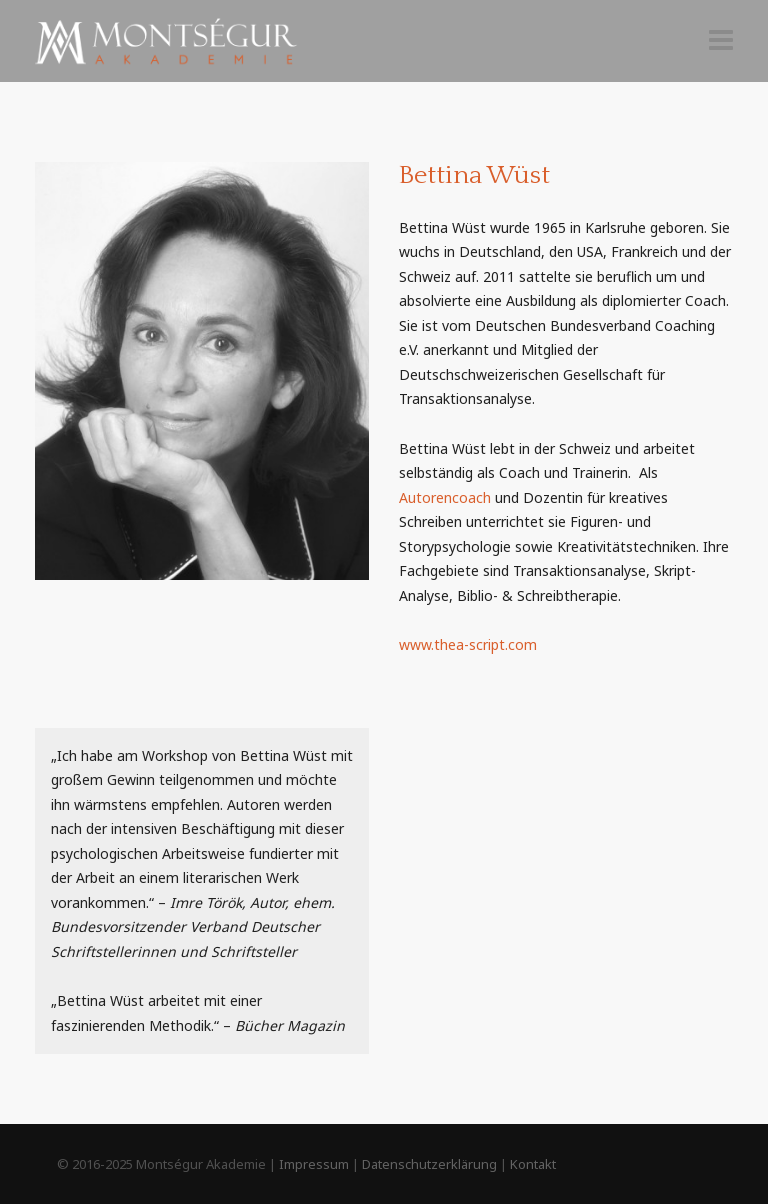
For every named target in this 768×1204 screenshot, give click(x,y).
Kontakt (533, 1164)
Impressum (314, 1164)
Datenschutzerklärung (429, 1164)
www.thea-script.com (468, 644)
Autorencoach (445, 497)
